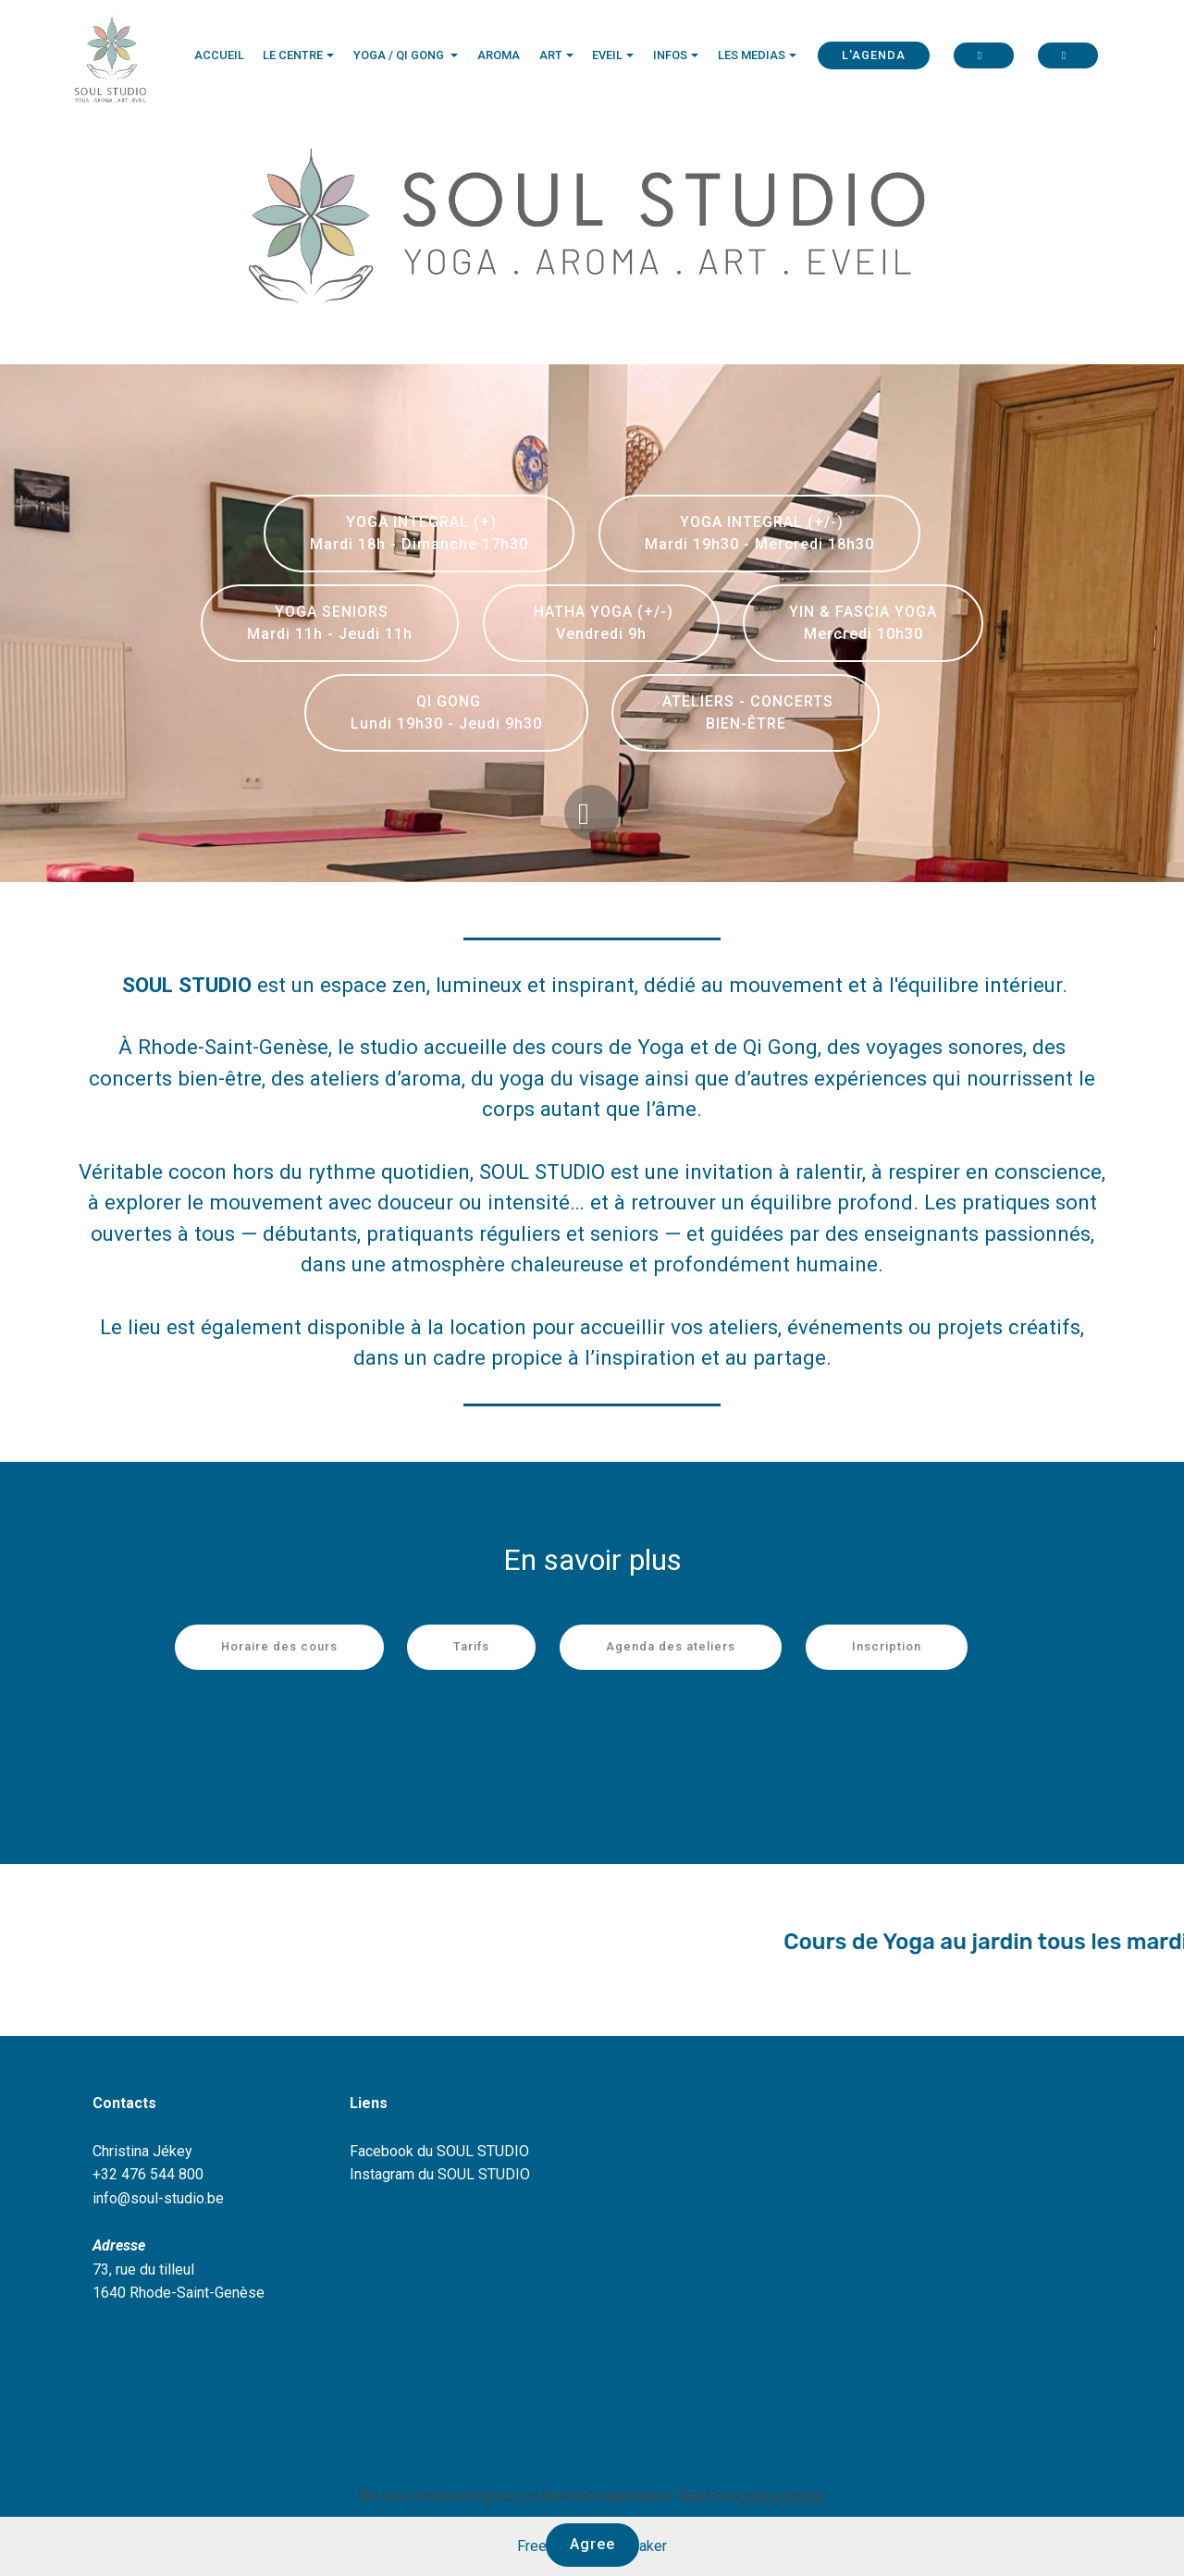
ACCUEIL (219, 55)
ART (550, 55)
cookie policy (780, 2496)
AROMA (498, 55)
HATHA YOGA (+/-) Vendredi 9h (601, 623)
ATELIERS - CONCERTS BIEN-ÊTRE (745, 712)
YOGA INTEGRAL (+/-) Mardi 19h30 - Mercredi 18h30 (759, 533)
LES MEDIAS (751, 55)
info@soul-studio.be (158, 2198)
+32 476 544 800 (148, 2174)
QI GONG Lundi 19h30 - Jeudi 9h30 (446, 712)
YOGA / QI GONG (400, 55)
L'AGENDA (874, 55)
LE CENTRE (293, 55)
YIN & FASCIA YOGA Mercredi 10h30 (863, 623)
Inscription (886, 1646)
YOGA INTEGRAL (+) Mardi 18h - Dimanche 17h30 (419, 533)
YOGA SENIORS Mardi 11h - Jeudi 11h (330, 623)
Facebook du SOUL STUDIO (439, 2151)
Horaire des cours (279, 1646)
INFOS (670, 55)
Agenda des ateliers (670, 1646)
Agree (592, 2544)
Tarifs (471, 1646)
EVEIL (607, 55)
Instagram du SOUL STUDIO (440, 2174)
